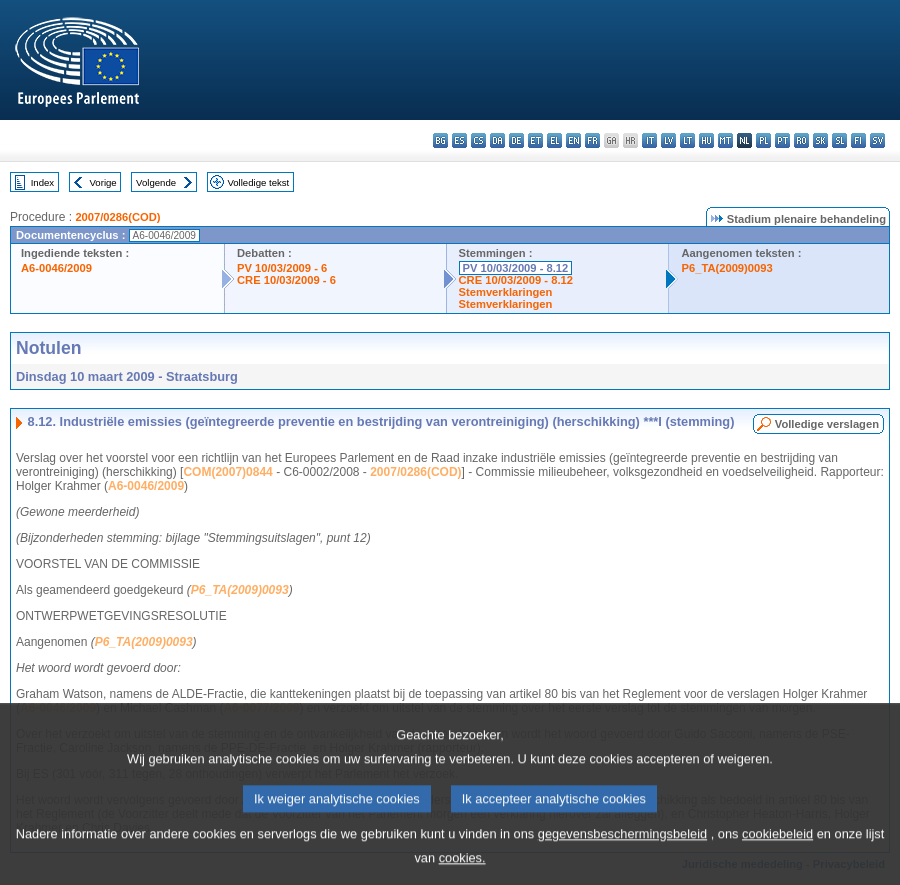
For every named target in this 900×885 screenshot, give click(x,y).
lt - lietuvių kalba (687, 140)
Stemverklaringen (506, 292)
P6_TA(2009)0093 (726, 268)
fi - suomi (858, 140)
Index (42, 182)
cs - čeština (478, 140)
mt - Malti (725, 140)
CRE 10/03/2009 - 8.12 (516, 280)
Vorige (103, 182)
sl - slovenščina (839, 140)
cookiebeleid (777, 846)
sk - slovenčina (820, 140)
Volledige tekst (258, 182)
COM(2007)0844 (227, 472)
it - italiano (649, 140)
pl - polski (763, 140)
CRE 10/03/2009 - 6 (286, 280)
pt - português (782, 140)
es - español (459, 140)
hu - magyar (706, 140)
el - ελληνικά (554, 140)
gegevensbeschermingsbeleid (622, 846)
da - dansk (497, 140)
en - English (573, 140)
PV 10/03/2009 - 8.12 (516, 268)
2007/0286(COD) (117, 217)
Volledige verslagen (827, 424)
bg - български (440, 140)
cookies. (462, 870)
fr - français (592, 140)
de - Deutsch (516, 140)
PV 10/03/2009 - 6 (282, 268)
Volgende (156, 182)
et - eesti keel (535, 140)
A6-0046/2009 (56, 268)
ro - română (801, 140)
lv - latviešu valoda (668, 140)
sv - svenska (877, 140)
